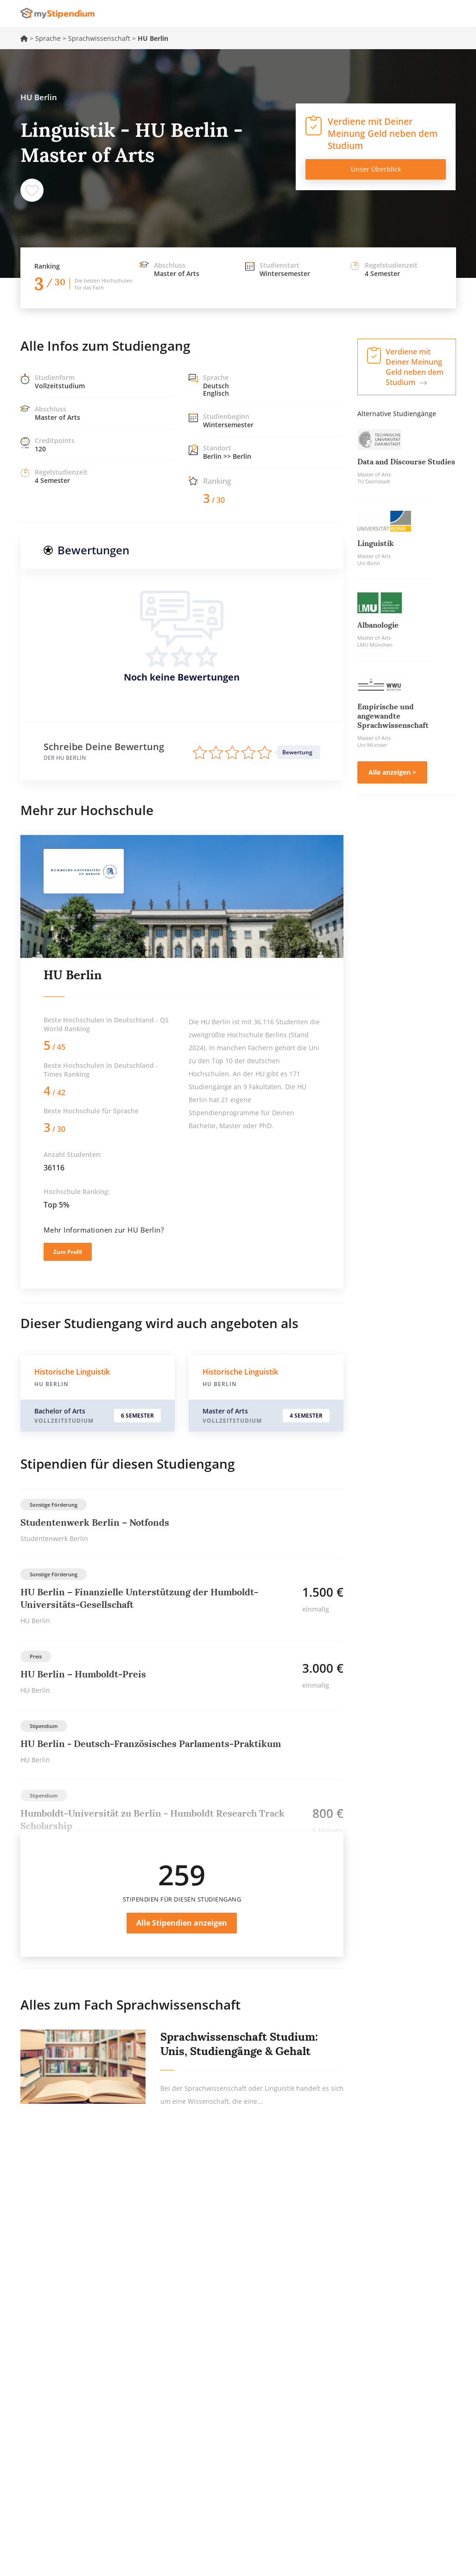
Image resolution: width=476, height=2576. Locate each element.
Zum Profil (67, 1252)
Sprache (48, 38)
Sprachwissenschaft (99, 38)
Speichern (32, 190)
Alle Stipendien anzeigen (181, 1923)
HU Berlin (73, 975)
